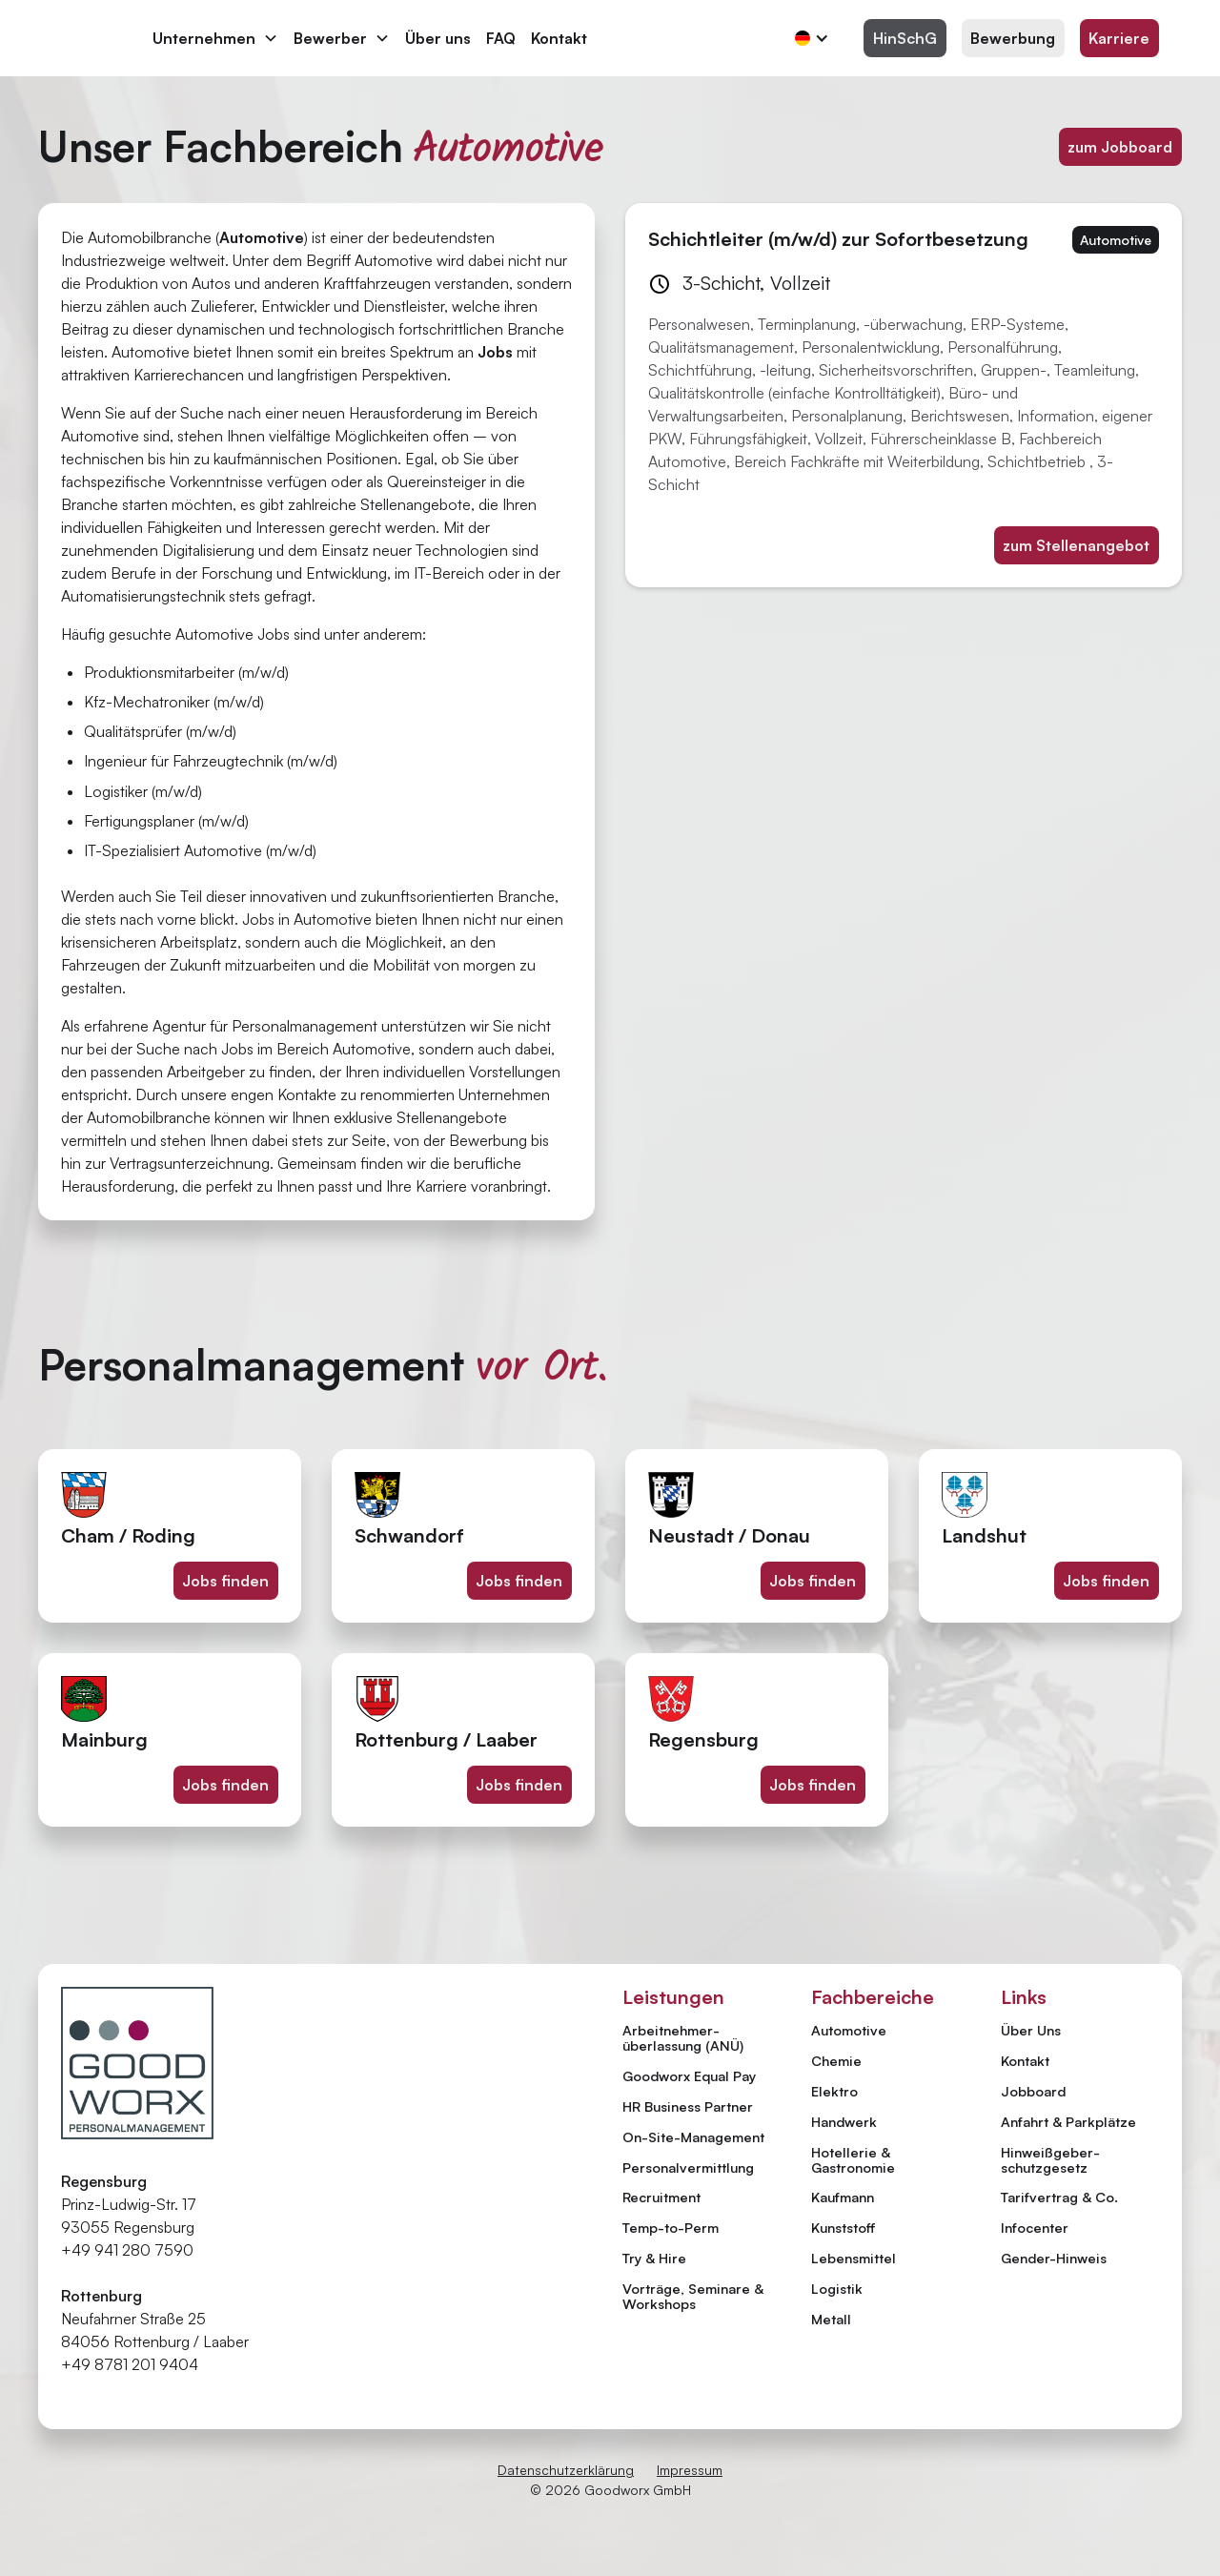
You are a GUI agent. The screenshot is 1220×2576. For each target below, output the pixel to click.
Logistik (837, 2288)
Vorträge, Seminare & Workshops (692, 2296)
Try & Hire (654, 2257)
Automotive (848, 2029)
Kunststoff (843, 2227)
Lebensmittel (853, 2257)
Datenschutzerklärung (566, 2470)
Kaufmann (842, 2196)
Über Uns (1031, 2030)
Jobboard (1033, 2091)
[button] (215, 38)
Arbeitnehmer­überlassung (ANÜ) (682, 2037)
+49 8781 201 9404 (129, 2364)
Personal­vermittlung (688, 2167)
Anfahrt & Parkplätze (1068, 2122)
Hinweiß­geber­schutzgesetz (1050, 2160)
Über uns (438, 38)
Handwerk (844, 2121)
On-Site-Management (693, 2136)
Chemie (836, 2060)
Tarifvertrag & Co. (1059, 2197)
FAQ (501, 38)
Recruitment (661, 2196)
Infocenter (1034, 2228)
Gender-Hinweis (1054, 2258)
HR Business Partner (687, 2106)
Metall (831, 2318)
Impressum (689, 2470)
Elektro (834, 2090)
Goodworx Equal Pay (689, 2075)
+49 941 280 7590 (127, 2249)
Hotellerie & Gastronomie (853, 2159)
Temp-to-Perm (670, 2227)
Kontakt (559, 38)
